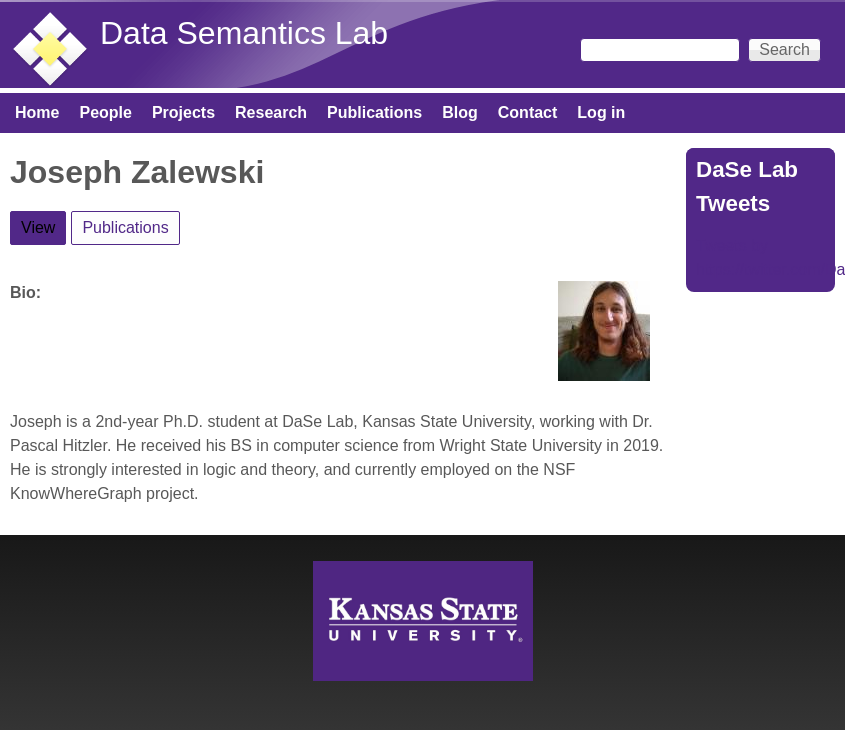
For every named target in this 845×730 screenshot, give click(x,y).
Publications (374, 112)
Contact (528, 112)
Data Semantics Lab (244, 33)
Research (271, 112)
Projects (183, 112)
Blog (460, 112)
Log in (601, 112)
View (43, 224)
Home (37, 112)
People (105, 112)
